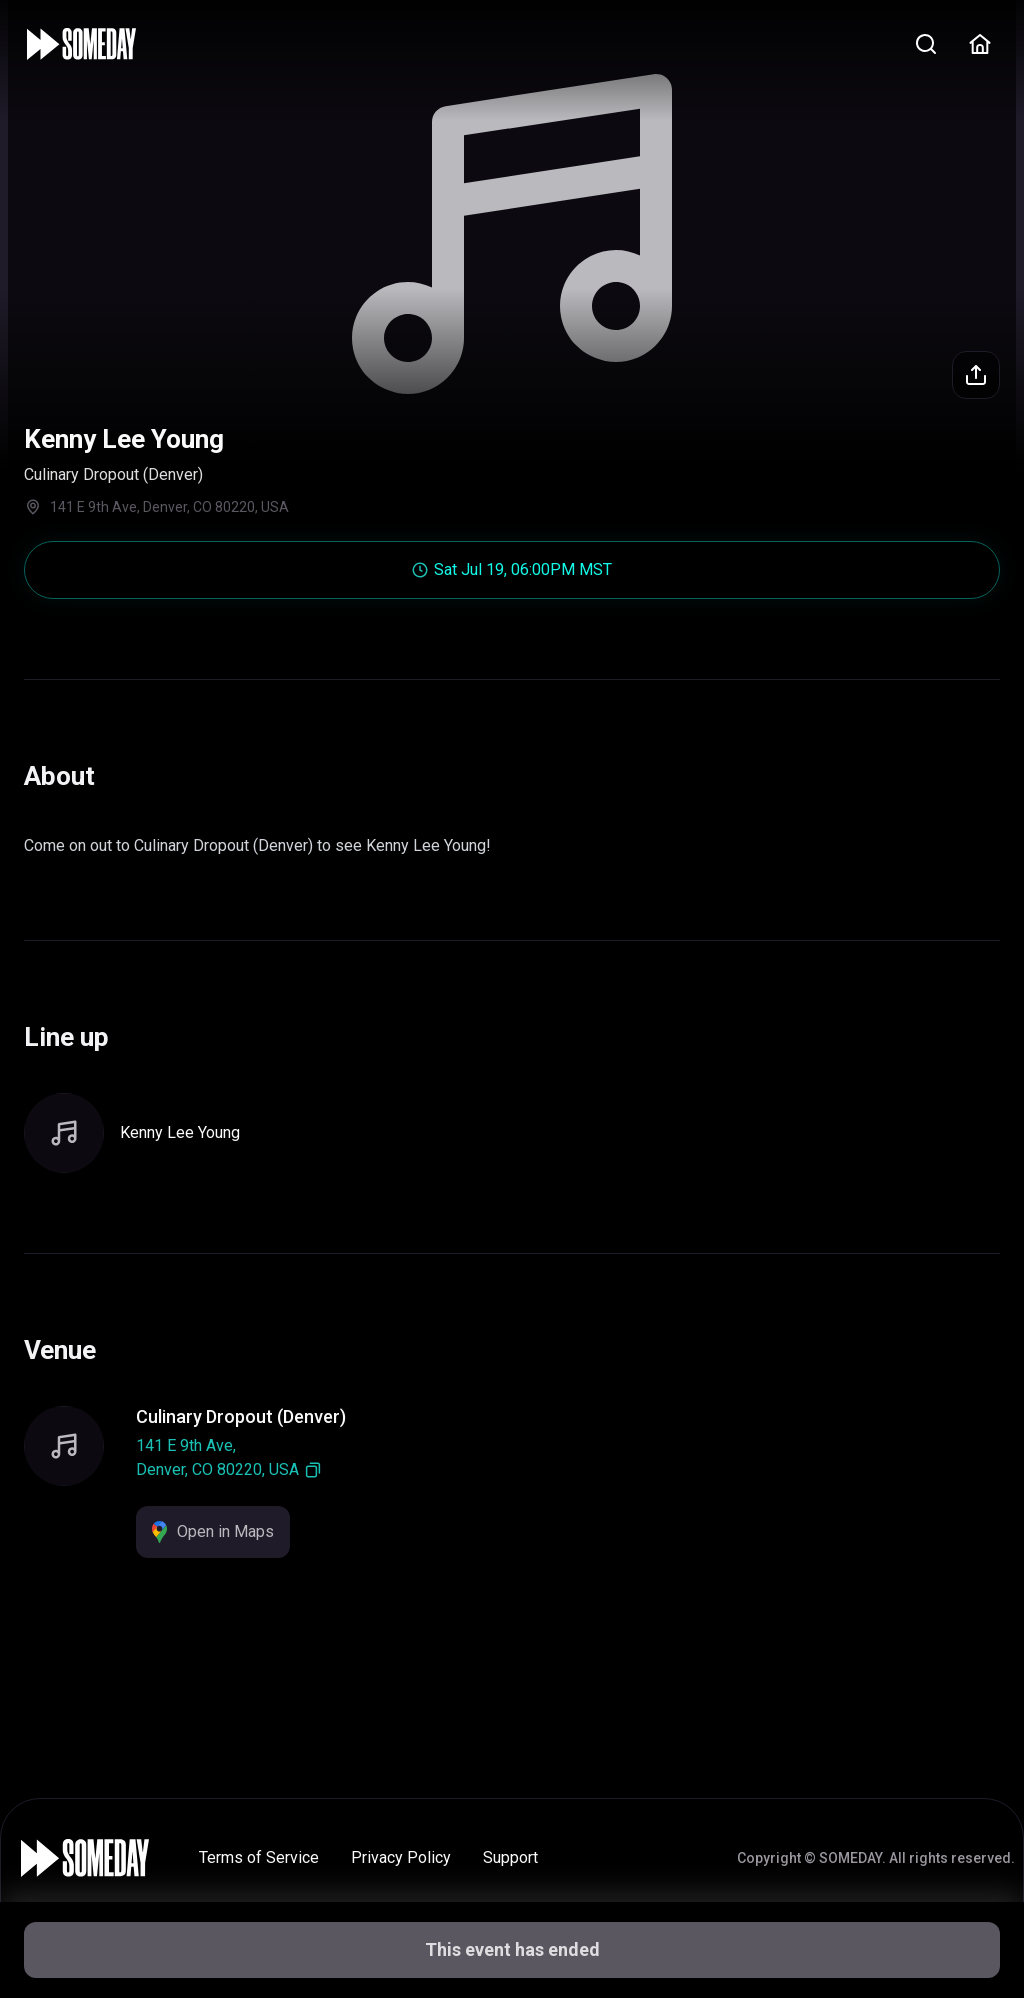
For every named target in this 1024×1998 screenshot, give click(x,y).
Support (510, 1857)
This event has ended (512, 1949)
